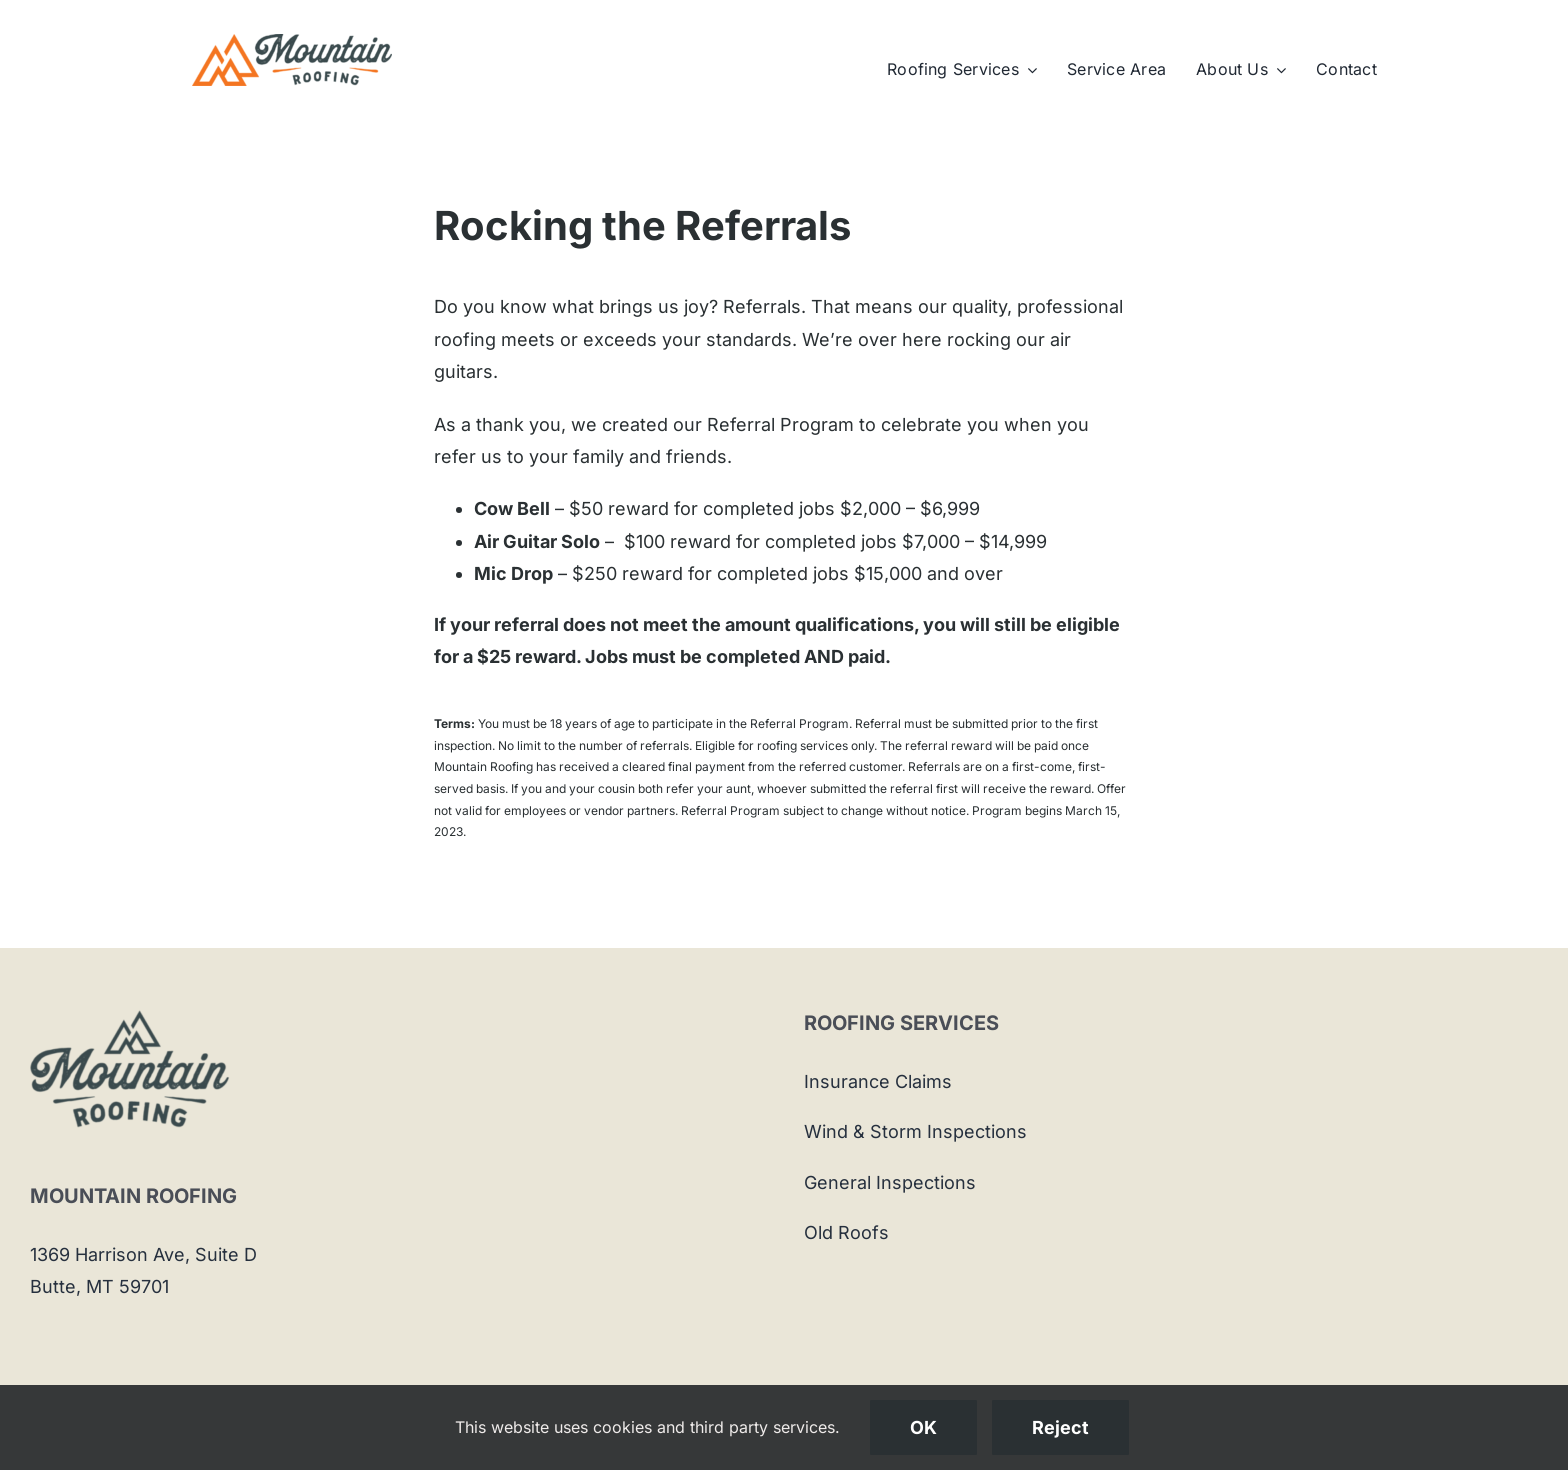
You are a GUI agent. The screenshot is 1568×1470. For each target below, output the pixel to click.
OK (923, 1427)
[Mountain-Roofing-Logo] (292, 42)
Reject (1060, 1427)
